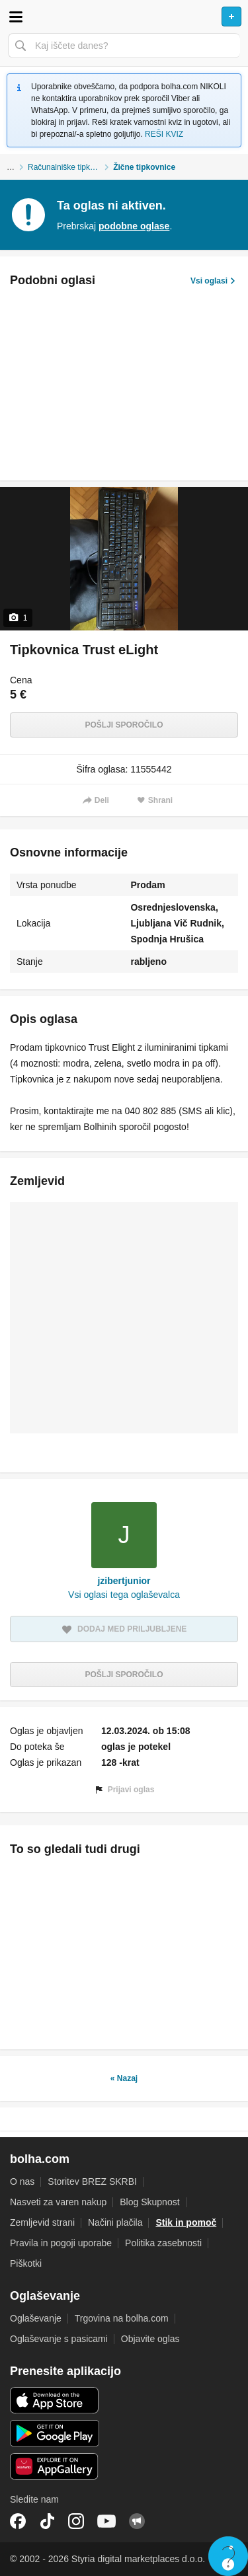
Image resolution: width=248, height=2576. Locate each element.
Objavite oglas (150, 2338)
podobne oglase (134, 226)
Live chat (228, 2556)
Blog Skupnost (149, 2202)
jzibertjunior (123, 1580)
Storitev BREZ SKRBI (92, 2181)
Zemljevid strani (42, 2222)
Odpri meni (16, 16)
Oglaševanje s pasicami (59, 2338)
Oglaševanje (36, 2318)
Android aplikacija (54, 2433)
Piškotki (26, 2263)
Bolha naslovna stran (124, 16)
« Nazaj (124, 2078)
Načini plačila (115, 2222)
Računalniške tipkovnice (70, 167)
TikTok (47, 2521)
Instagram (76, 2521)
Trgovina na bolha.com (122, 2318)
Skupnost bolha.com (137, 2521)
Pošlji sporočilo (124, 725)
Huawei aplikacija (54, 2466)
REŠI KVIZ (164, 134)
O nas (22, 2181)
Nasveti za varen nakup (58, 2202)
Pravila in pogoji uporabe (61, 2243)
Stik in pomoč (185, 2222)
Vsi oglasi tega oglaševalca (124, 1594)
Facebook (18, 2521)
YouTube (106, 2521)
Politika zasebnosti (163, 2243)
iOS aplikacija (54, 2400)
